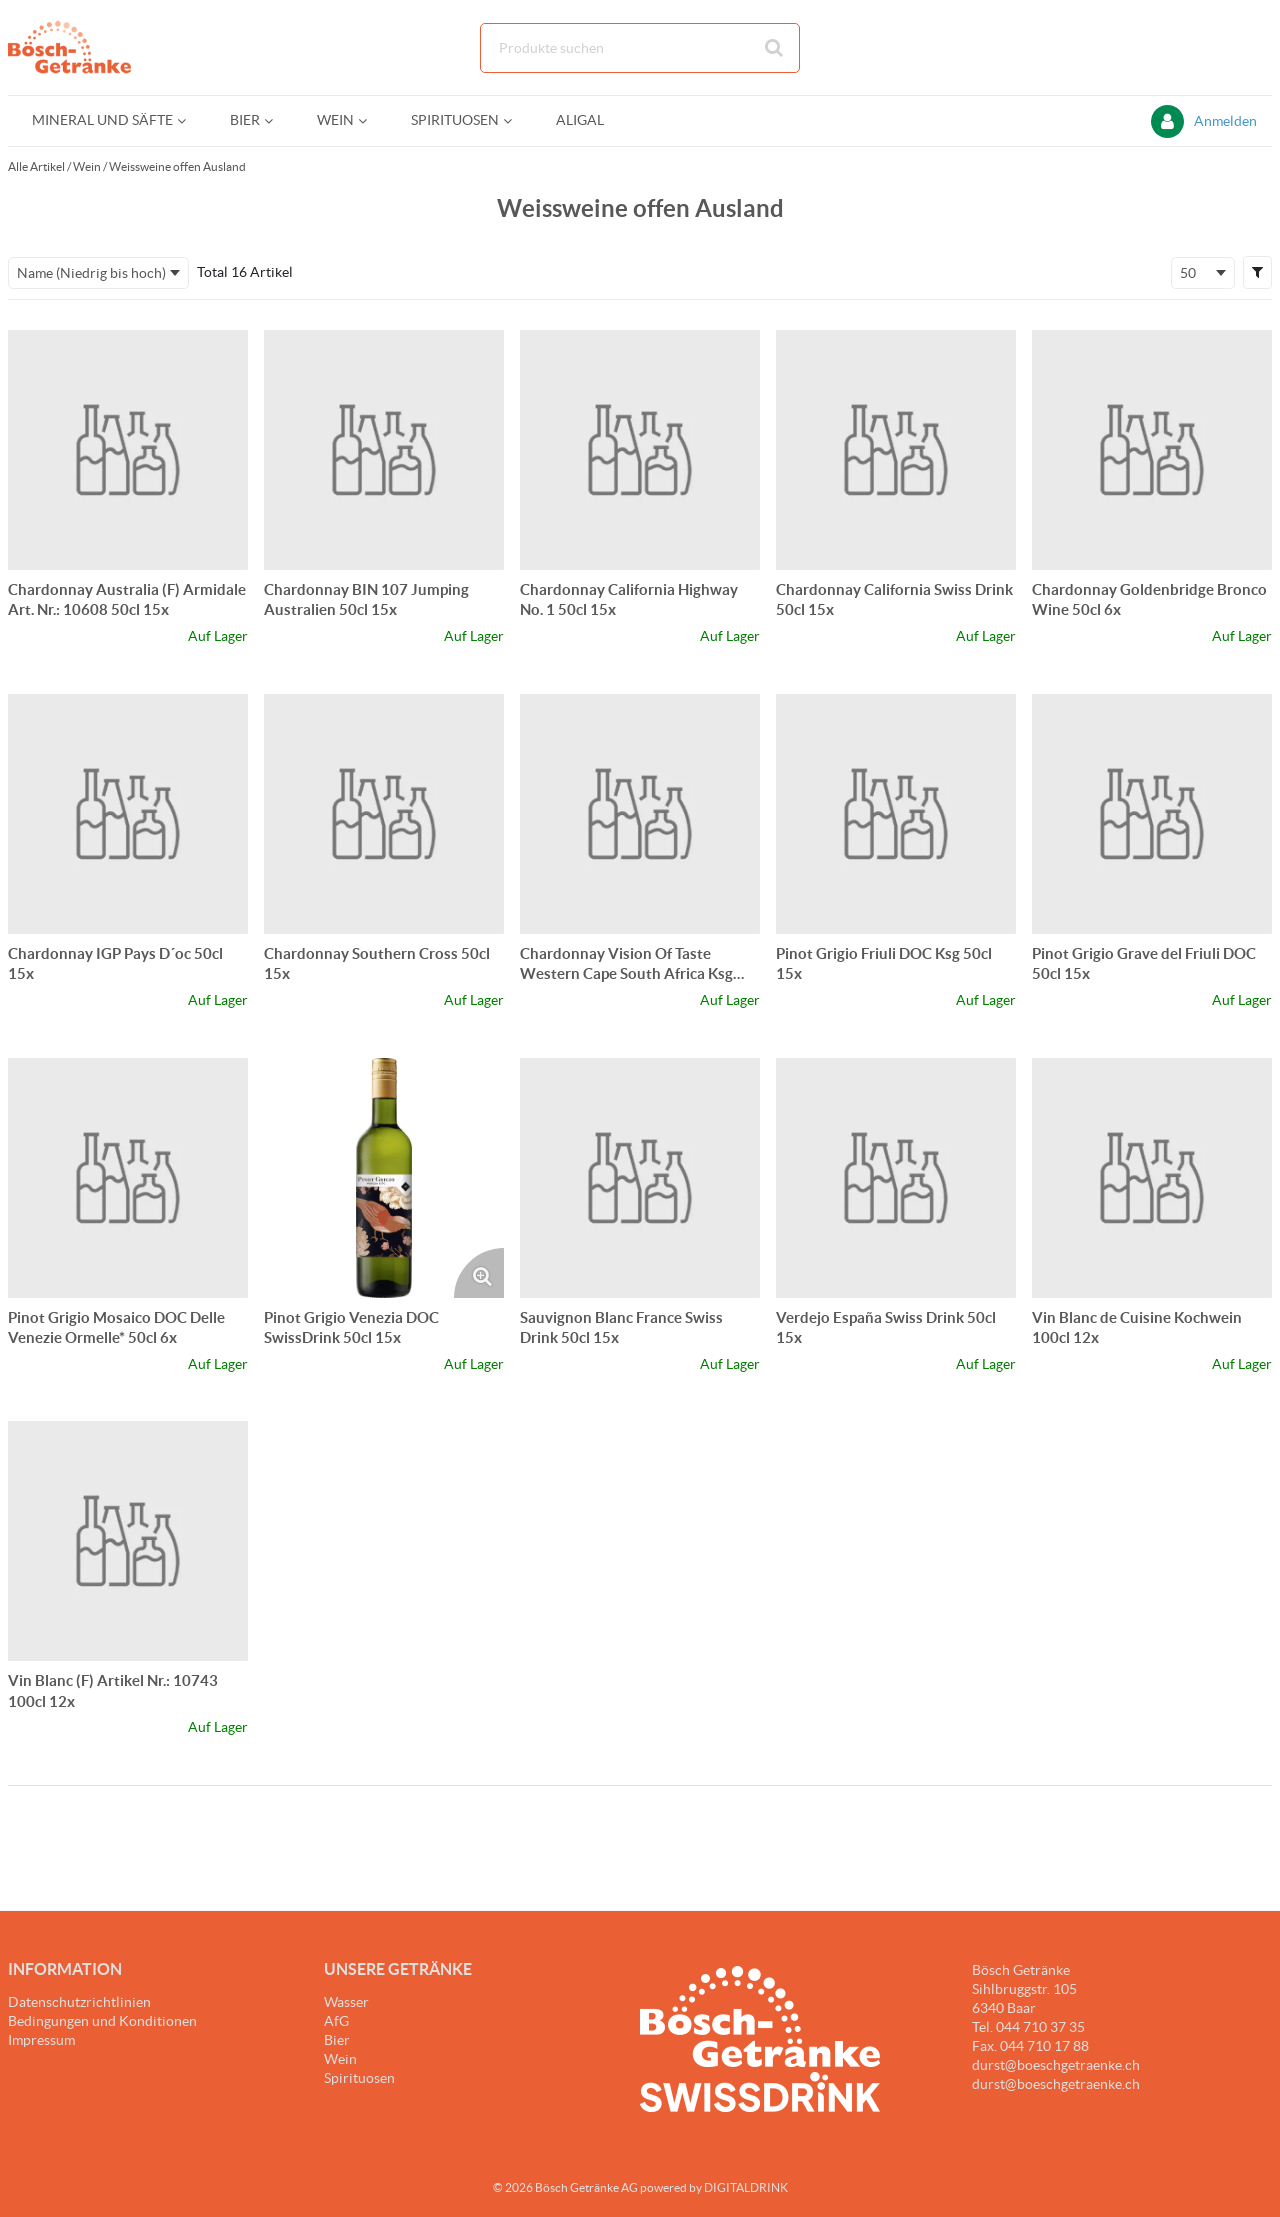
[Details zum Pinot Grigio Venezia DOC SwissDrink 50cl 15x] (384, 1178)
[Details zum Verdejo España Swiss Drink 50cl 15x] (896, 1178)
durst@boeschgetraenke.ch (1056, 2084)
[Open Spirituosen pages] (515, 120)
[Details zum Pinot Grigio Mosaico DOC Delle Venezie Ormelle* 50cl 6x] (128, 1178)
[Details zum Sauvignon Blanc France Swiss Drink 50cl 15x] (640, 1178)
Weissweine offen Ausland (177, 166)
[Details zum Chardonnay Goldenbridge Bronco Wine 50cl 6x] (1152, 450)
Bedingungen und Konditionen (102, 2021)
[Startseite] (103, 47)
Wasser (346, 2002)
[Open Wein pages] (370, 120)
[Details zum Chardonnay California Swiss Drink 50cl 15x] (896, 450)
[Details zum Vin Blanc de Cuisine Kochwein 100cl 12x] (1152, 1178)
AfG (336, 2021)
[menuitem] (107, 120)
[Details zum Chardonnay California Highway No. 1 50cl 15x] (640, 450)
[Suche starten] (775, 48)
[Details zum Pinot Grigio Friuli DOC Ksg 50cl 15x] (896, 814)
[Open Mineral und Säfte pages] (189, 120)
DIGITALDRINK (746, 2187)
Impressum (41, 2040)
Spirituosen (359, 2078)
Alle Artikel (36, 166)
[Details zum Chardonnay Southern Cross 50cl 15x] (384, 814)
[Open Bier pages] (276, 120)
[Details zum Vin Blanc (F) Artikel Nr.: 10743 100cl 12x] (128, 1541)
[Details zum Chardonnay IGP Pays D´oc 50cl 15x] (128, 814)
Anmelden (1225, 121)
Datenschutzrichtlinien (79, 2002)
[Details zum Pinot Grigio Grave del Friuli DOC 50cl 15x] (1152, 814)
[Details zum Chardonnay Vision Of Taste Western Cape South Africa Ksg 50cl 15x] (640, 814)
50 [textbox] (1188, 273)
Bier (337, 2040)
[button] (1257, 272)
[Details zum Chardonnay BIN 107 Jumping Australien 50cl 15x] (384, 450)
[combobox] (640, 48)
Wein (87, 166)
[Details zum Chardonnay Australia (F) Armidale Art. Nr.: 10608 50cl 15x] (128, 450)
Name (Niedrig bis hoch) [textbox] (91, 273)
